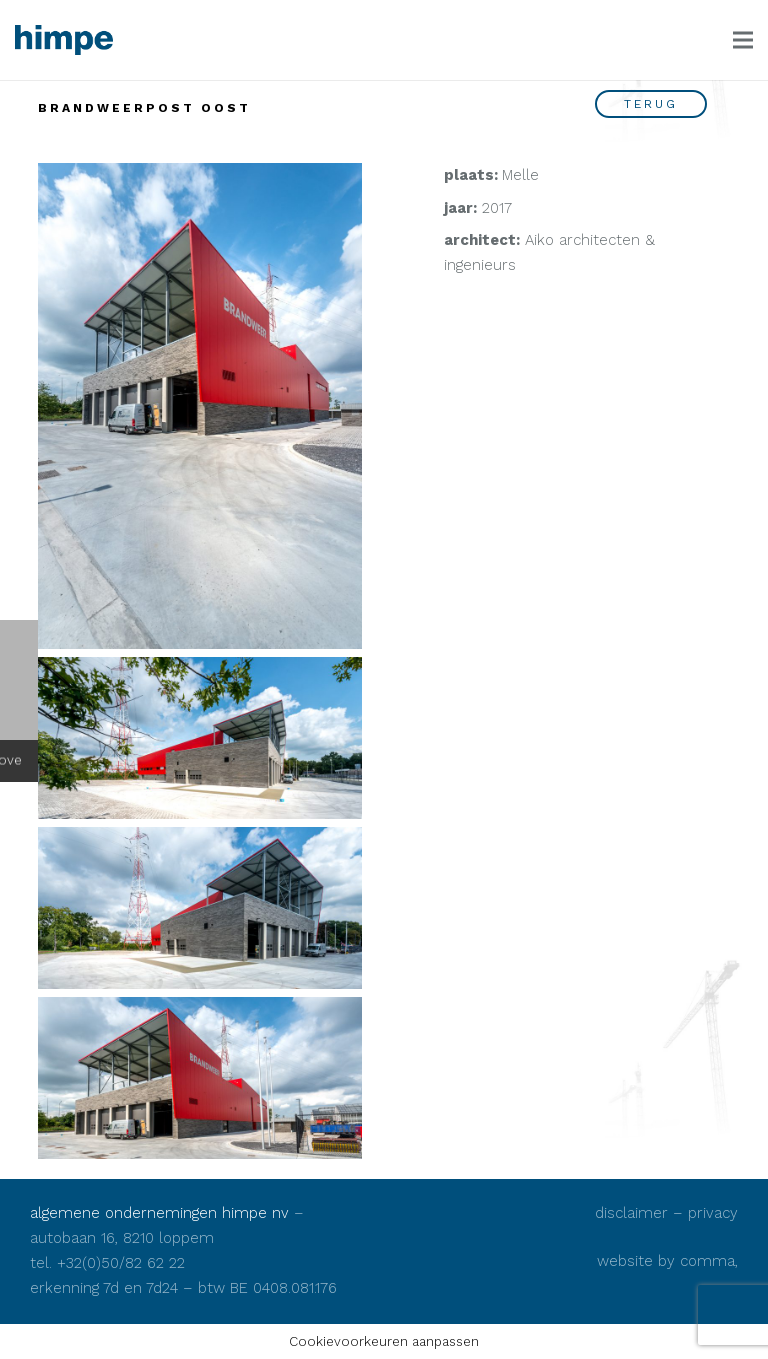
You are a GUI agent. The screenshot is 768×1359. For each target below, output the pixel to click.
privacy (713, 1213)
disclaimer (631, 1213)
